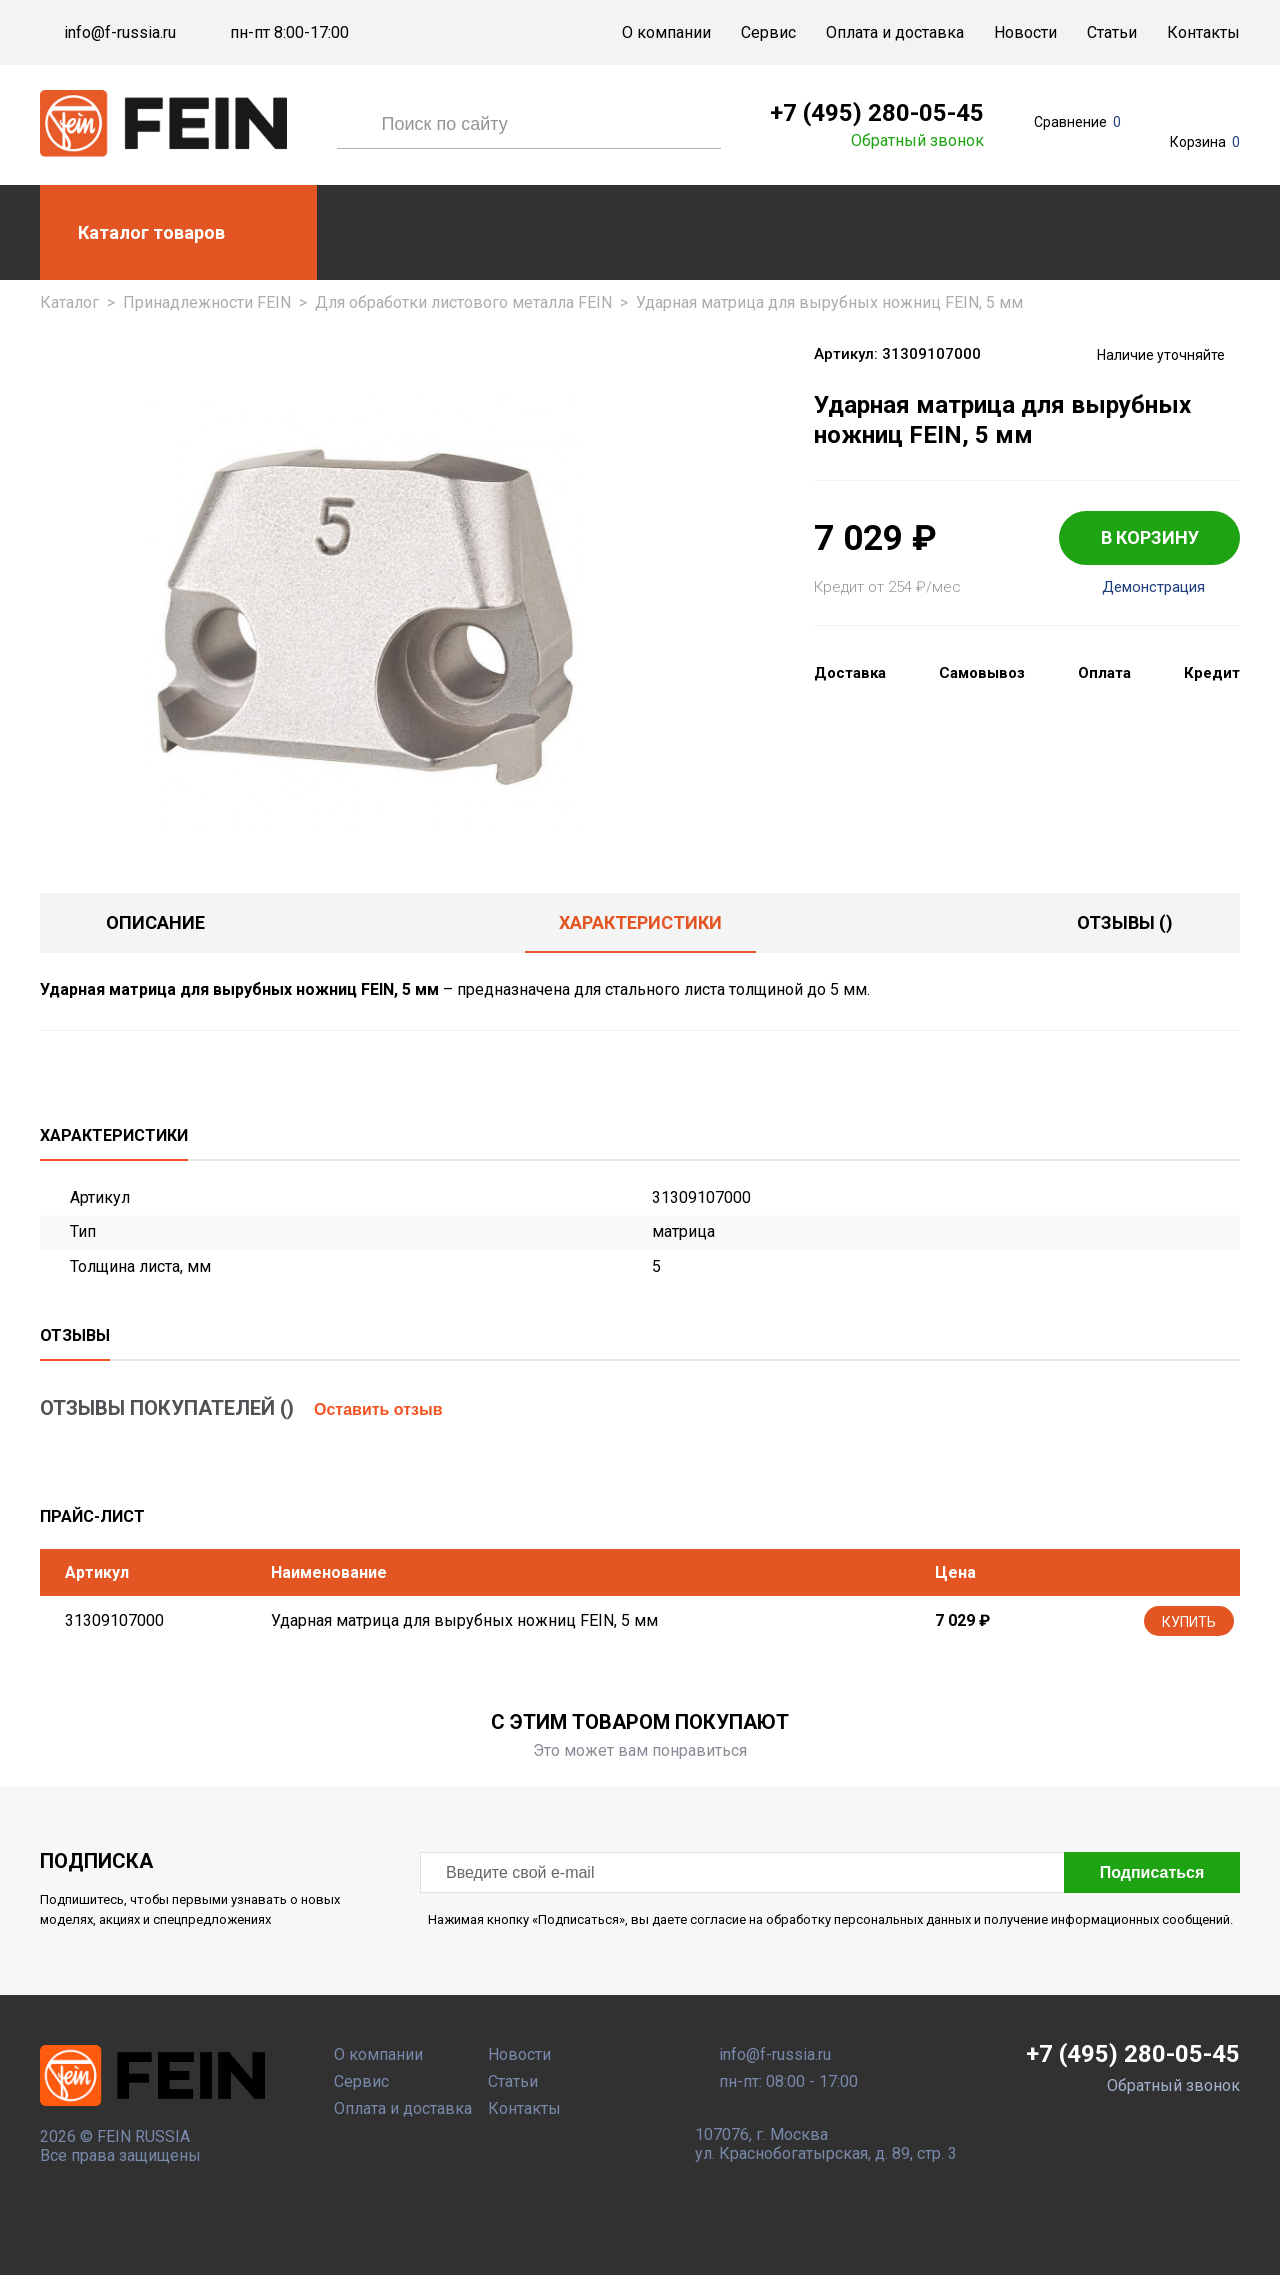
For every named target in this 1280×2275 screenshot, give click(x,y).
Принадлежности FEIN (207, 302)
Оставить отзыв (378, 1409)
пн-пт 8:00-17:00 (289, 33)
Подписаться (1152, 1872)
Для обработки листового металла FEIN (463, 302)
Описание (155, 922)
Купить (1189, 1622)
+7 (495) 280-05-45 (877, 113)
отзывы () (1125, 922)
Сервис (768, 32)
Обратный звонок (917, 141)
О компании (666, 32)
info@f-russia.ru (120, 33)
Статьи (1112, 32)
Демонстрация (1153, 587)
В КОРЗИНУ (1150, 537)
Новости (1025, 32)
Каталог (69, 302)
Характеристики (640, 922)
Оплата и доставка (895, 32)
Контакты (1203, 32)
